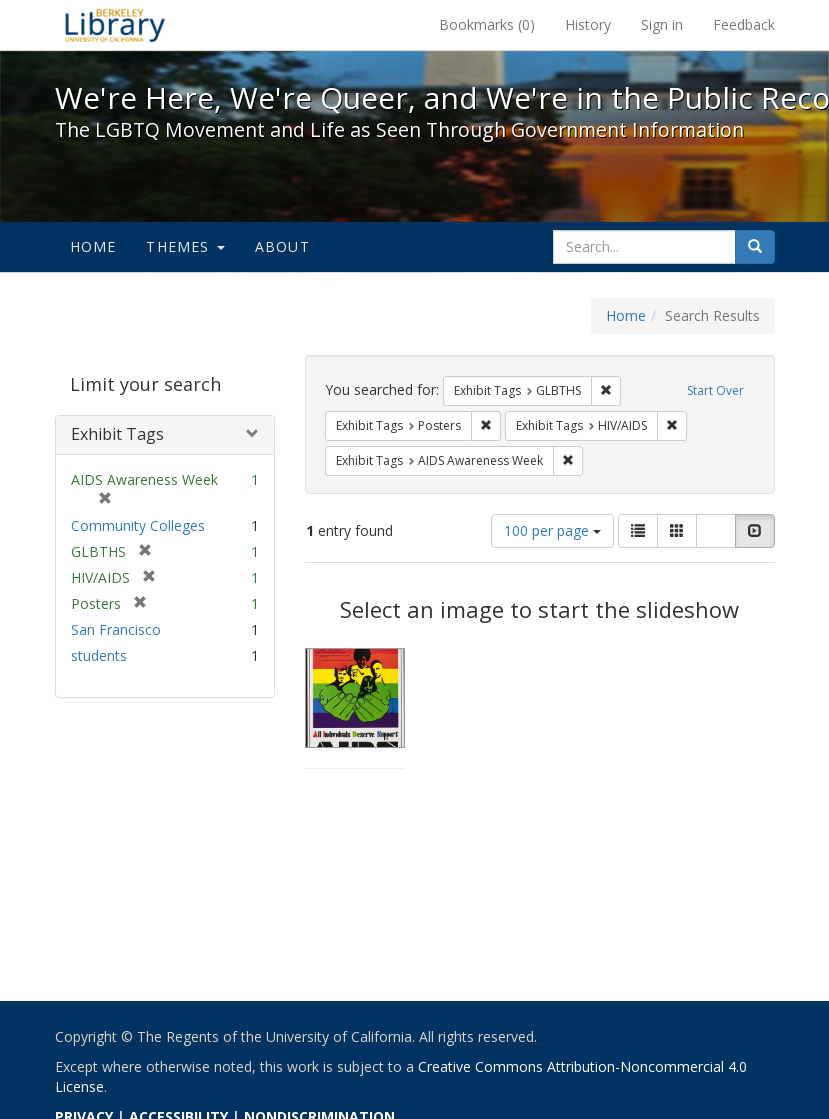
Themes (185, 246)
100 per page (552, 530)
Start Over (715, 390)
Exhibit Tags (117, 434)
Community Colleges (138, 525)
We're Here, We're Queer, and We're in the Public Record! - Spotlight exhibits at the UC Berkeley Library (115, 25)
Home (93, 246)
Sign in (662, 24)
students (99, 655)
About (282, 246)
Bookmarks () (487, 24)
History (588, 24)
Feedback (744, 24)
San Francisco (116, 629)
